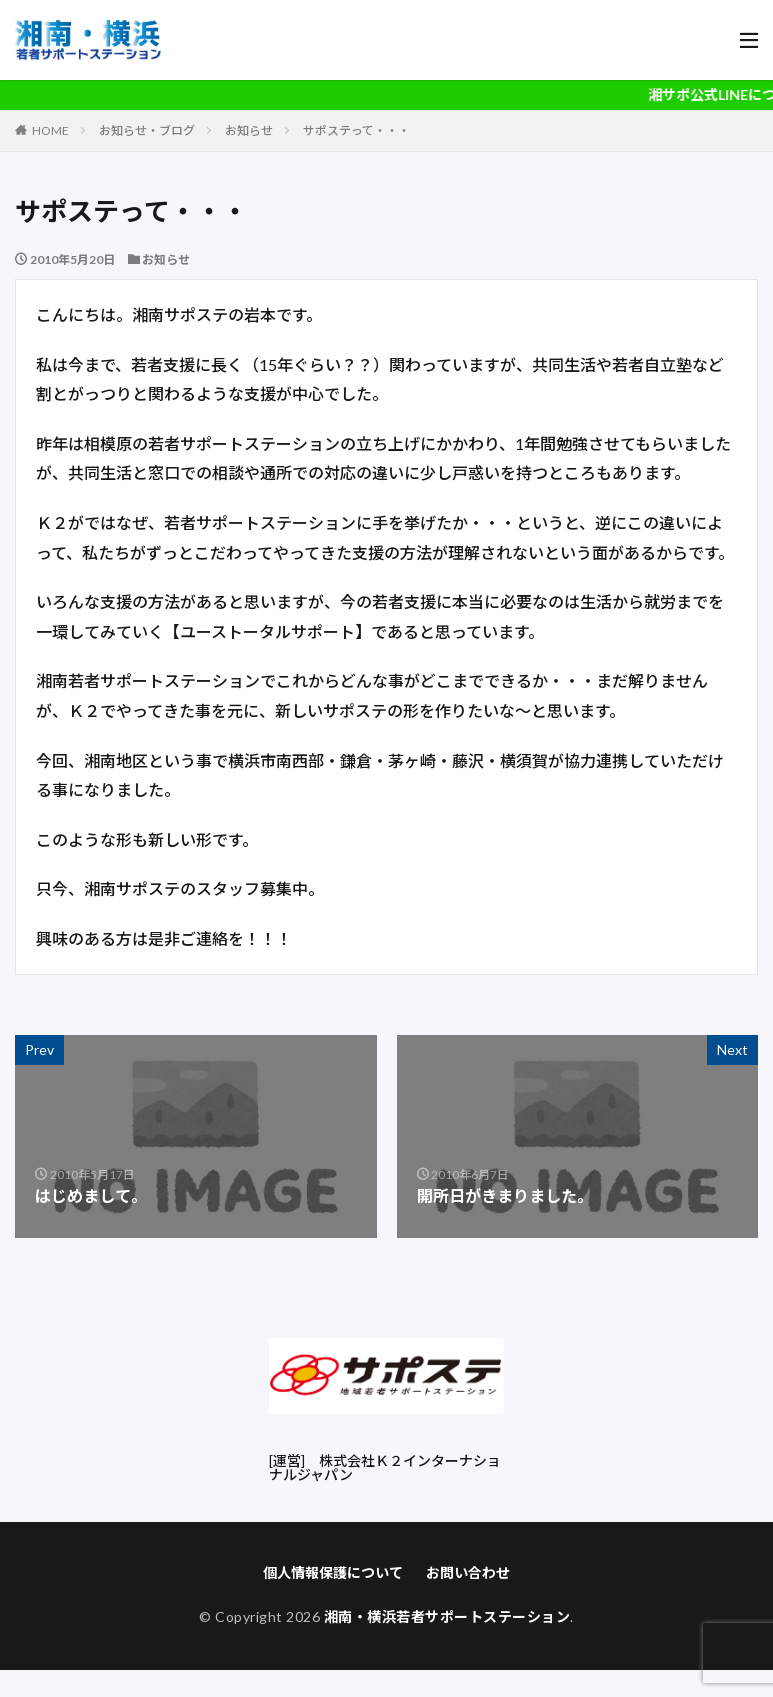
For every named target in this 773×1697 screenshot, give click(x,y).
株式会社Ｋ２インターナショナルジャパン (385, 1467)
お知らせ (249, 130)
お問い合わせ (468, 1572)
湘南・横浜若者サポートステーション (447, 1616)
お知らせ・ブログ (147, 130)
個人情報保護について (333, 1572)
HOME (50, 130)
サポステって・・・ (356, 130)
